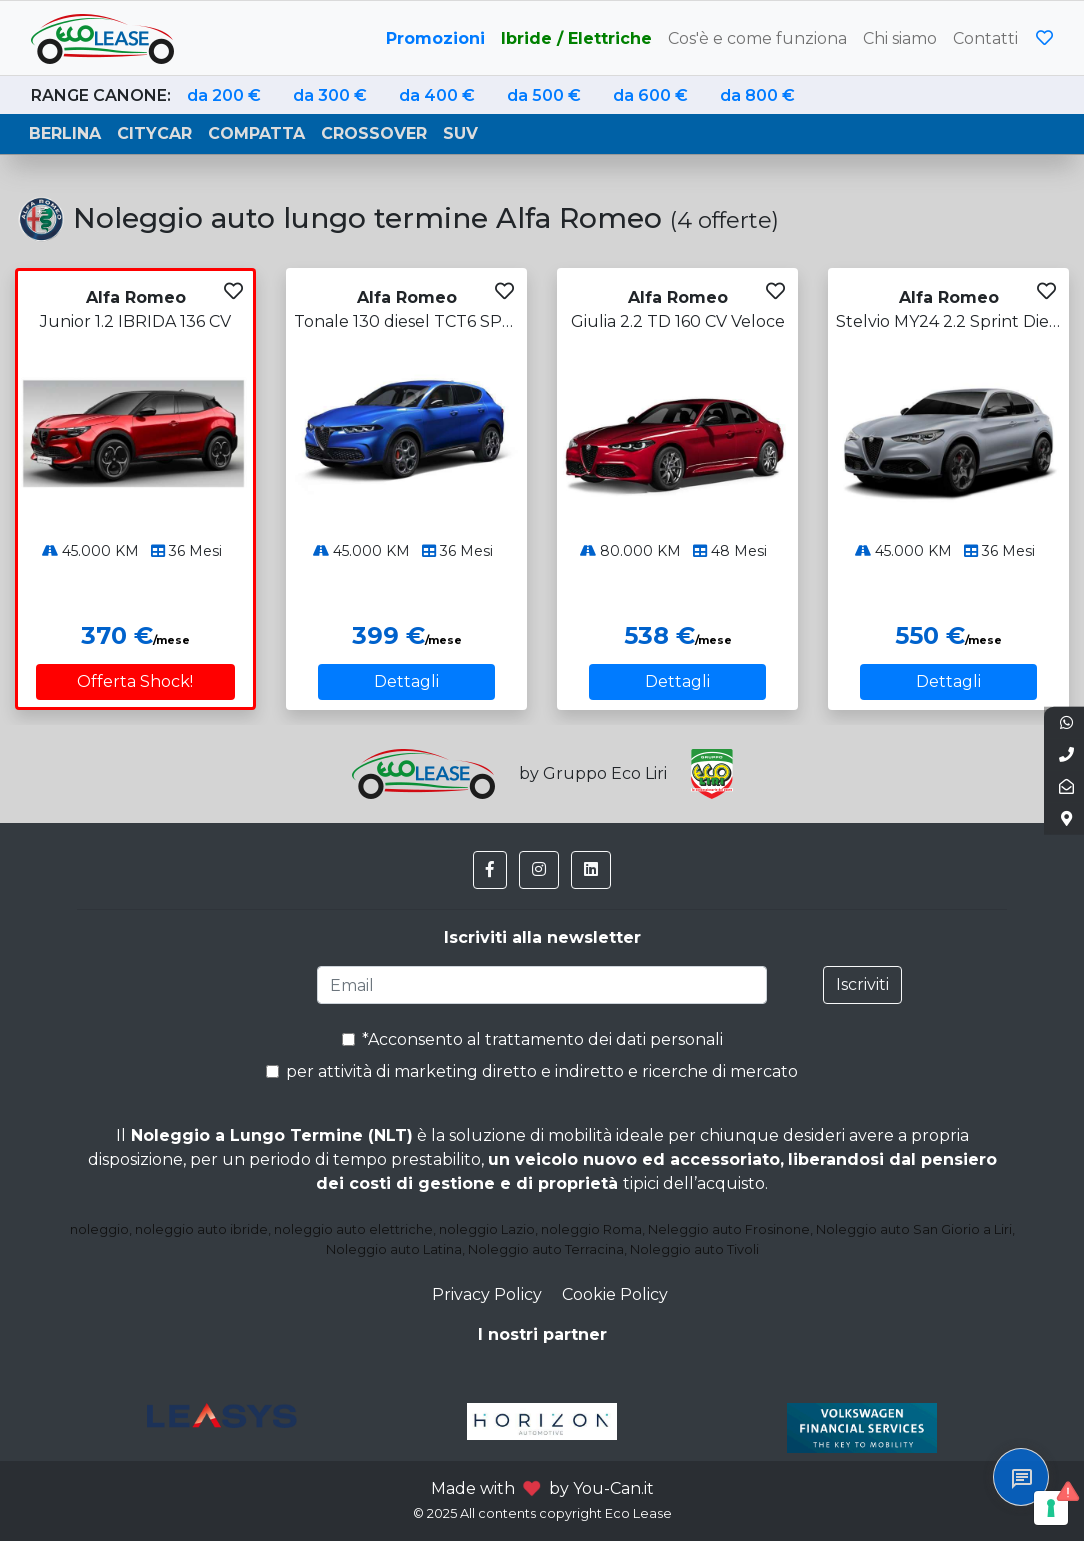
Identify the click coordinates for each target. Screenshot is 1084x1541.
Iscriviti (862, 984)
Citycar (154, 133)
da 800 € (757, 95)
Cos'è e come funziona (757, 38)
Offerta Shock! (135, 681)
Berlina (65, 133)
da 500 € (544, 95)
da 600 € (650, 95)
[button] (490, 870)
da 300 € (330, 95)
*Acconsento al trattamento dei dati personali (532, 1039)
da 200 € (224, 95)
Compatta (256, 133)
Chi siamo (900, 38)
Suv (460, 133)
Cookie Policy (615, 1294)
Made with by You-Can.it (542, 1488)
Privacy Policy (487, 1294)
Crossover (374, 133)
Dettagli (406, 681)
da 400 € (437, 95)
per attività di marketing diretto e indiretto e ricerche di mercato (532, 1071)
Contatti (985, 38)
